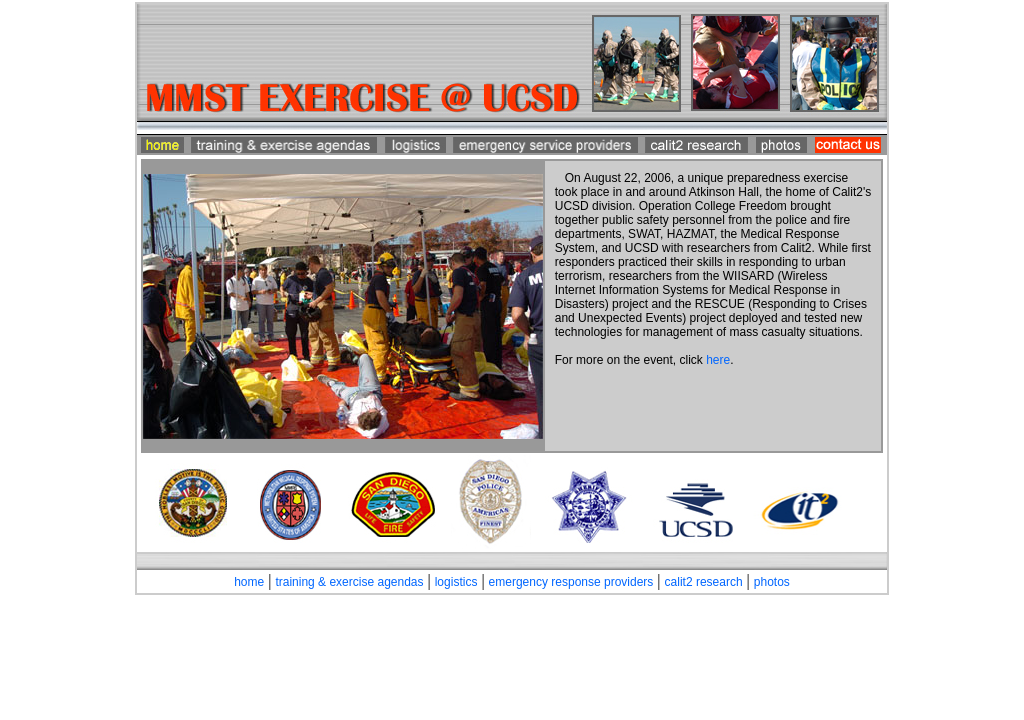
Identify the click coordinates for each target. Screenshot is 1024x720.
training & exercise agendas (349, 582)
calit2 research (704, 582)
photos (772, 582)
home (249, 582)
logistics (456, 582)
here (718, 360)
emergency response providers (571, 582)
